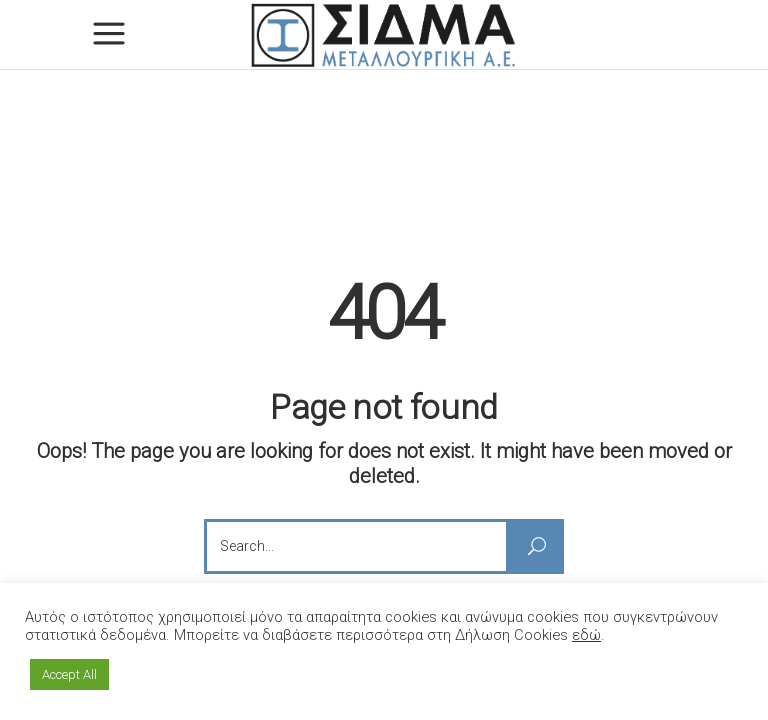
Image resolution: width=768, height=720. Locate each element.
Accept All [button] (69, 674)
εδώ (586, 635)
